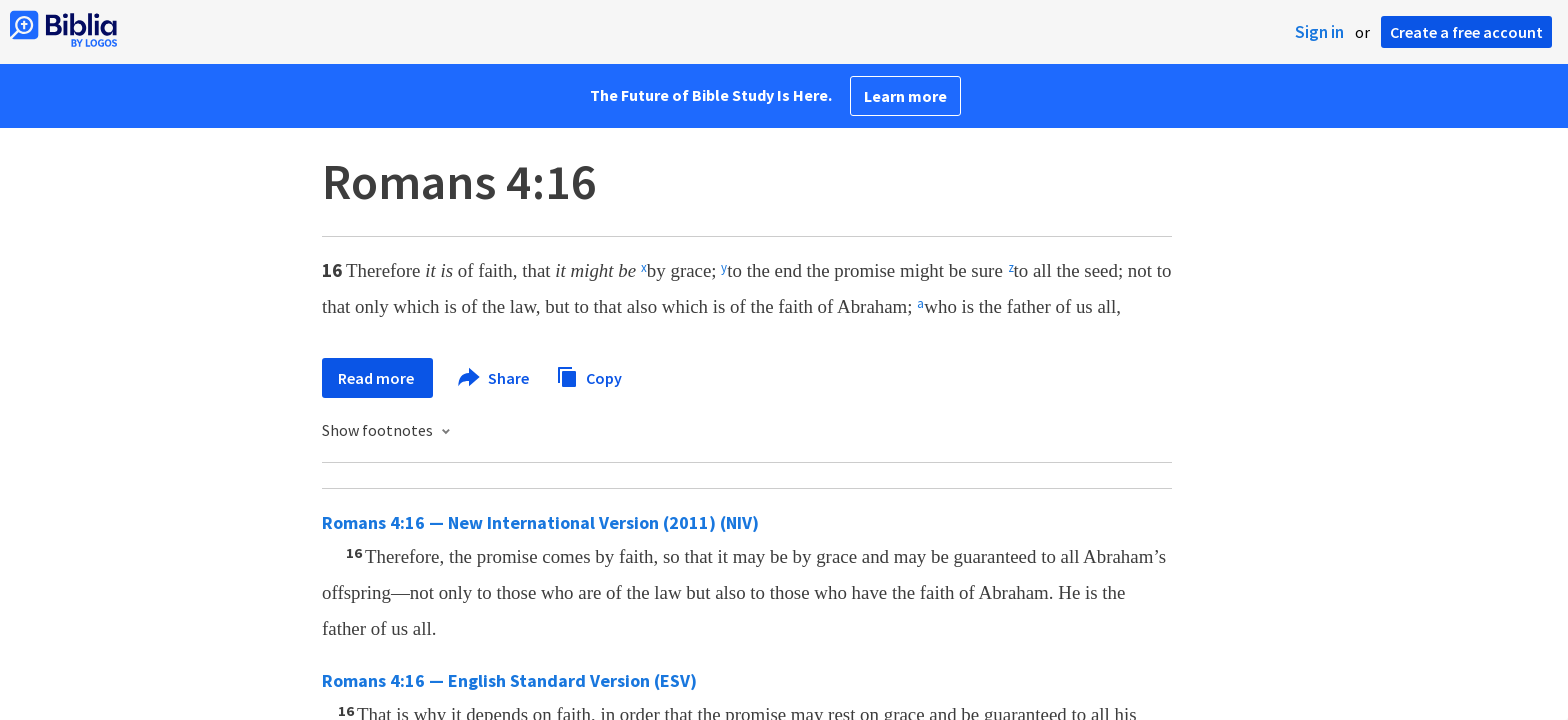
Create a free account (1466, 32)
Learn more (905, 96)
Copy (589, 375)
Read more (377, 378)
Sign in (1319, 32)
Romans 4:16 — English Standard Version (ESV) (509, 680)
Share (494, 378)
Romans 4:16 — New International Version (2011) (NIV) (540, 522)
